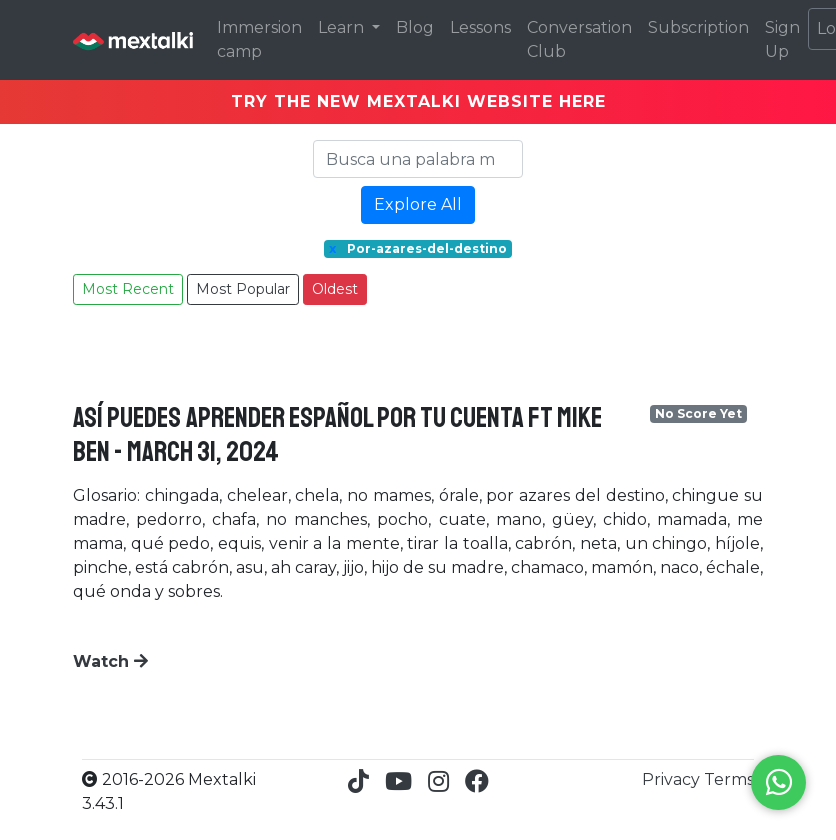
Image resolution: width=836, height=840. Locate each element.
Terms (729, 779)
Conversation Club (579, 39)
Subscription (698, 27)
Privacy (673, 779)
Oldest (335, 289)
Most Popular (243, 289)
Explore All (418, 204)
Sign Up (782, 39)
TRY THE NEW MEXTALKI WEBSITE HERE (418, 101)
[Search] (418, 159)
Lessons (480, 27)
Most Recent (128, 289)
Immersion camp (259, 39)
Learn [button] (343, 27)
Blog (415, 27)
